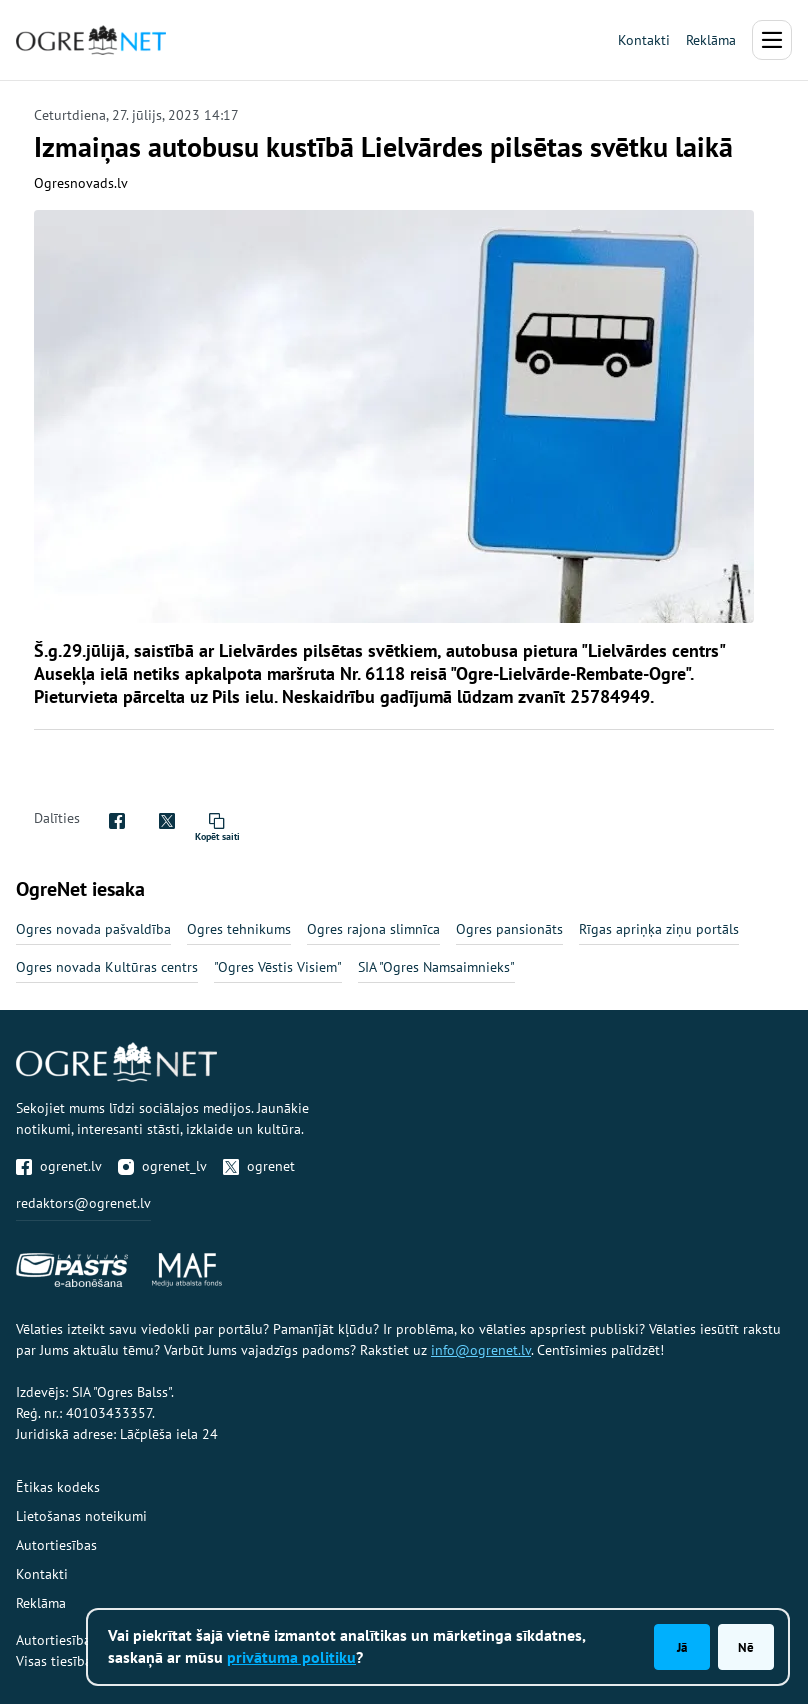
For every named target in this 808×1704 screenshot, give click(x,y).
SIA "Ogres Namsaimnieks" (436, 967)
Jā (682, 1647)
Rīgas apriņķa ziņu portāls (659, 929)
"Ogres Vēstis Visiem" (278, 967)
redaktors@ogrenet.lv (83, 1203)
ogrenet (259, 1166)
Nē (746, 1647)
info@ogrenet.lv (481, 1350)
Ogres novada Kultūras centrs (107, 967)
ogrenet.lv (59, 1166)
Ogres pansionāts (509, 929)
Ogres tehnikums (239, 929)
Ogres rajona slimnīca (373, 929)
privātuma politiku (291, 1657)
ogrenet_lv (162, 1166)
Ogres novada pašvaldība (93, 929)
